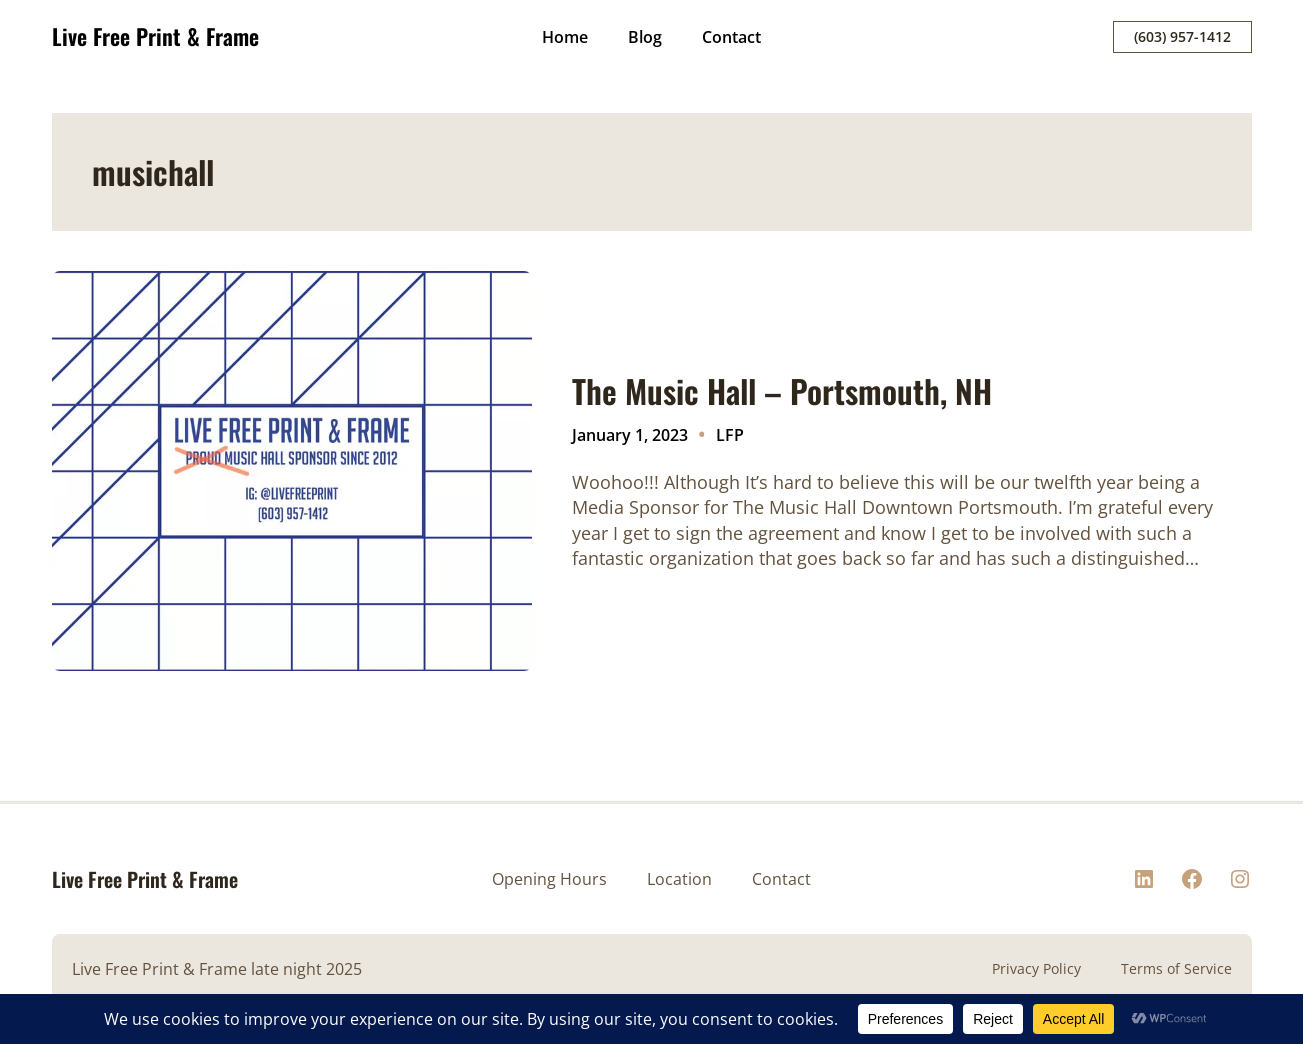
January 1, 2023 (630, 435)
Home (565, 37)
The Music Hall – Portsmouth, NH (782, 391)
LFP (730, 435)
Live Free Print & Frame (155, 36)
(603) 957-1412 (1182, 36)
